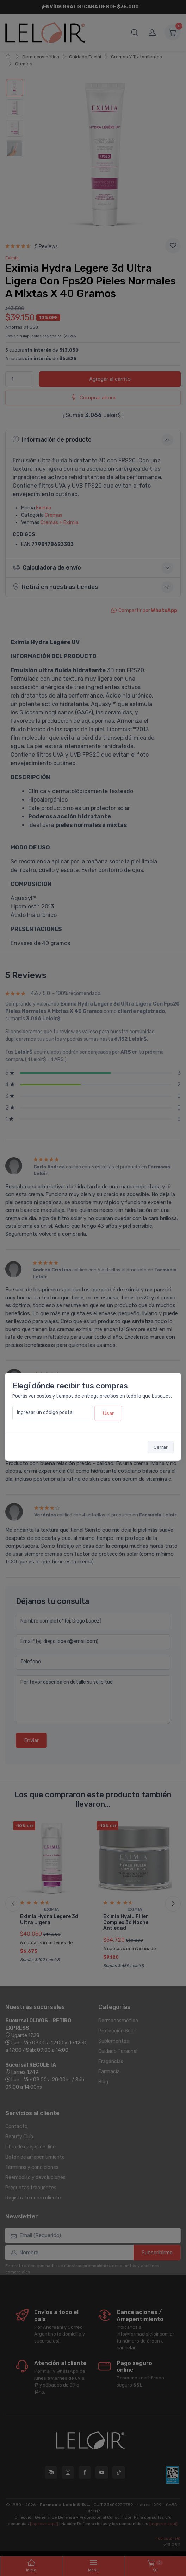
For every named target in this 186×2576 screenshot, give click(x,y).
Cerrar (161, 1447)
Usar (108, 1413)
